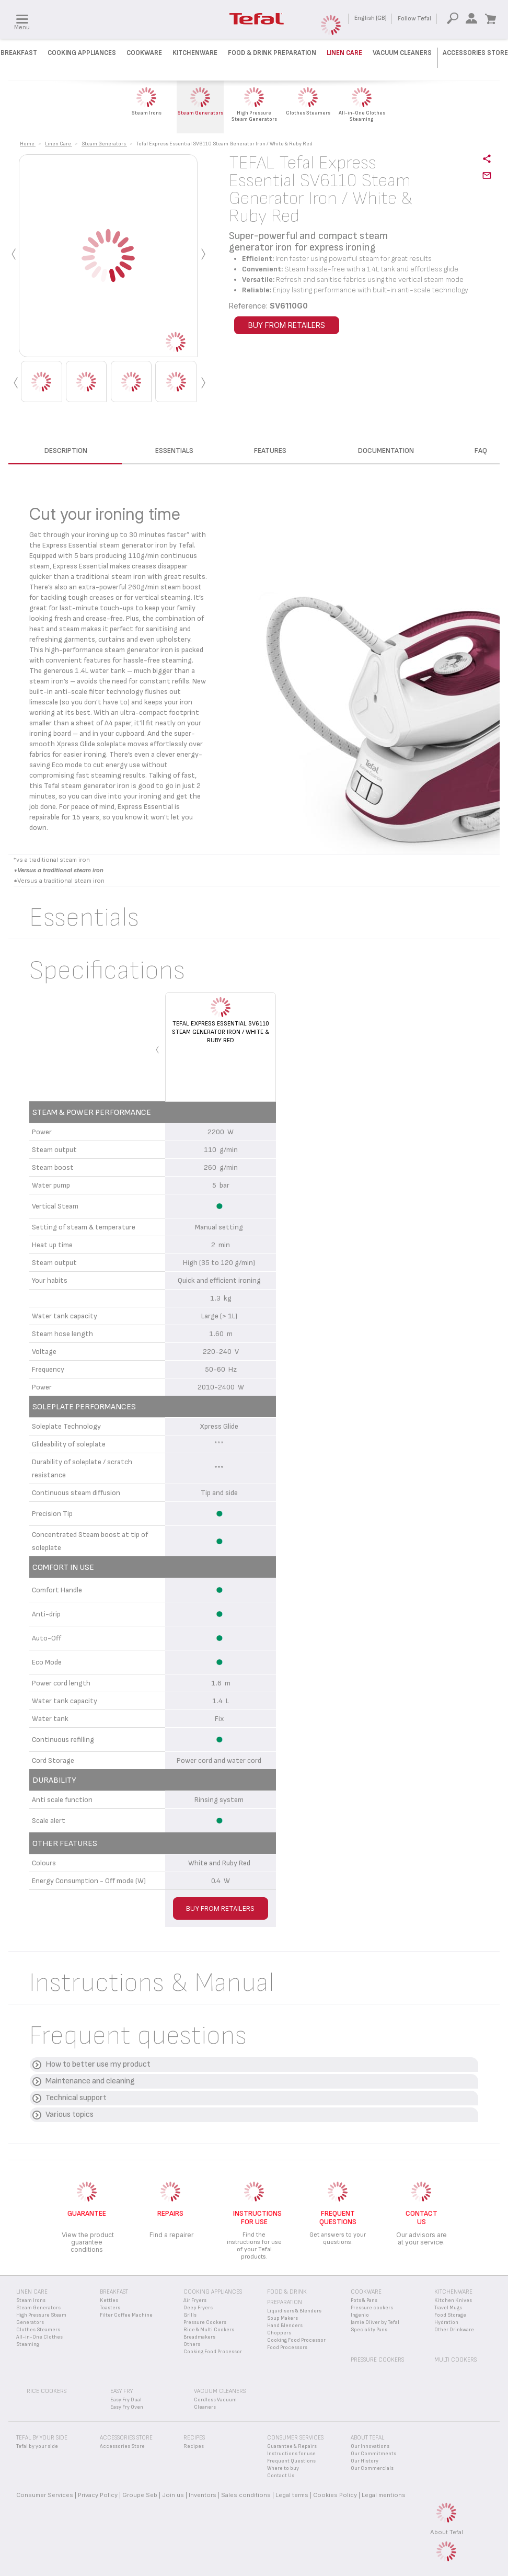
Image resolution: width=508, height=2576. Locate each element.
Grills (190, 2315)
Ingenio (360, 2315)
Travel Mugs (448, 2308)
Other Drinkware (454, 2330)
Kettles (109, 2300)
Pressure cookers (372, 2308)
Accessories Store (475, 53)
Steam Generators (38, 2308)
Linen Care (344, 53)
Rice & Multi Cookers (208, 2330)
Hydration (446, 2322)
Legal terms (291, 2495)
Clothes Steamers (38, 2330)
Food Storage (450, 2315)
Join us (173, 2495)
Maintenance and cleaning (90, 2081)
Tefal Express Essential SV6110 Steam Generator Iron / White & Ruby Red (220, 1032)
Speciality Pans (369, 2330)
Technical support (76, 2098)
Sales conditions (246, 2495)
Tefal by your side (37, 2446)
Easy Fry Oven (126, 2407)
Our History (364, 2461)
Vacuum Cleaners (402, 53)
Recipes (193, 2446)
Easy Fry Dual (126, 2400)
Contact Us (280, 2475)
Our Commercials (372, 2468)
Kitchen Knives (453, 2300)
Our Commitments (373, 2453)
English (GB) (370, 18)
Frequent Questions (291, 2461)
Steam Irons (30, 2300)
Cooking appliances (212, 2291)
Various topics (69, 2114)
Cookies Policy (335, 2495)
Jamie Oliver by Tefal (375, 2322)
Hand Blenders (285, 2325)
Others (191, 2344)
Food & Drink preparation (272, 53)
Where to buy (283, 2468)
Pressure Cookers (204, 2322)
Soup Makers (282, 2318)
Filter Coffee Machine (126, 2315)
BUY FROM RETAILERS (286, 325)
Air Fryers (194, 2300)
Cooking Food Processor (212, 2352)
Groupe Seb (139, 2495)
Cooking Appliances (82, 53)
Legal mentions (384, 2495)
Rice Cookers (46, 2391)
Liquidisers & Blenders (294, 2311)
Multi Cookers (455, 2359)
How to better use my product (98, 2064)
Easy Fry (121, 2391)
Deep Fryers (198, 2308)
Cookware (144, 53)
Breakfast (19, 53)
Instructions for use (291, 2453)
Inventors (202, 2495)
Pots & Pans (364, 2300)
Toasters (110, 2308)
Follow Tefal (414, 18)
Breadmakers (199, 2337)
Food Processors (287, 2347)
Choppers (279, 2333)
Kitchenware (194, 53)
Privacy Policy (98, 2495)
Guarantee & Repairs (292, 2446)
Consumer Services (44, 2495)
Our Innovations (370, 2446)
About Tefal (446, 2532)
